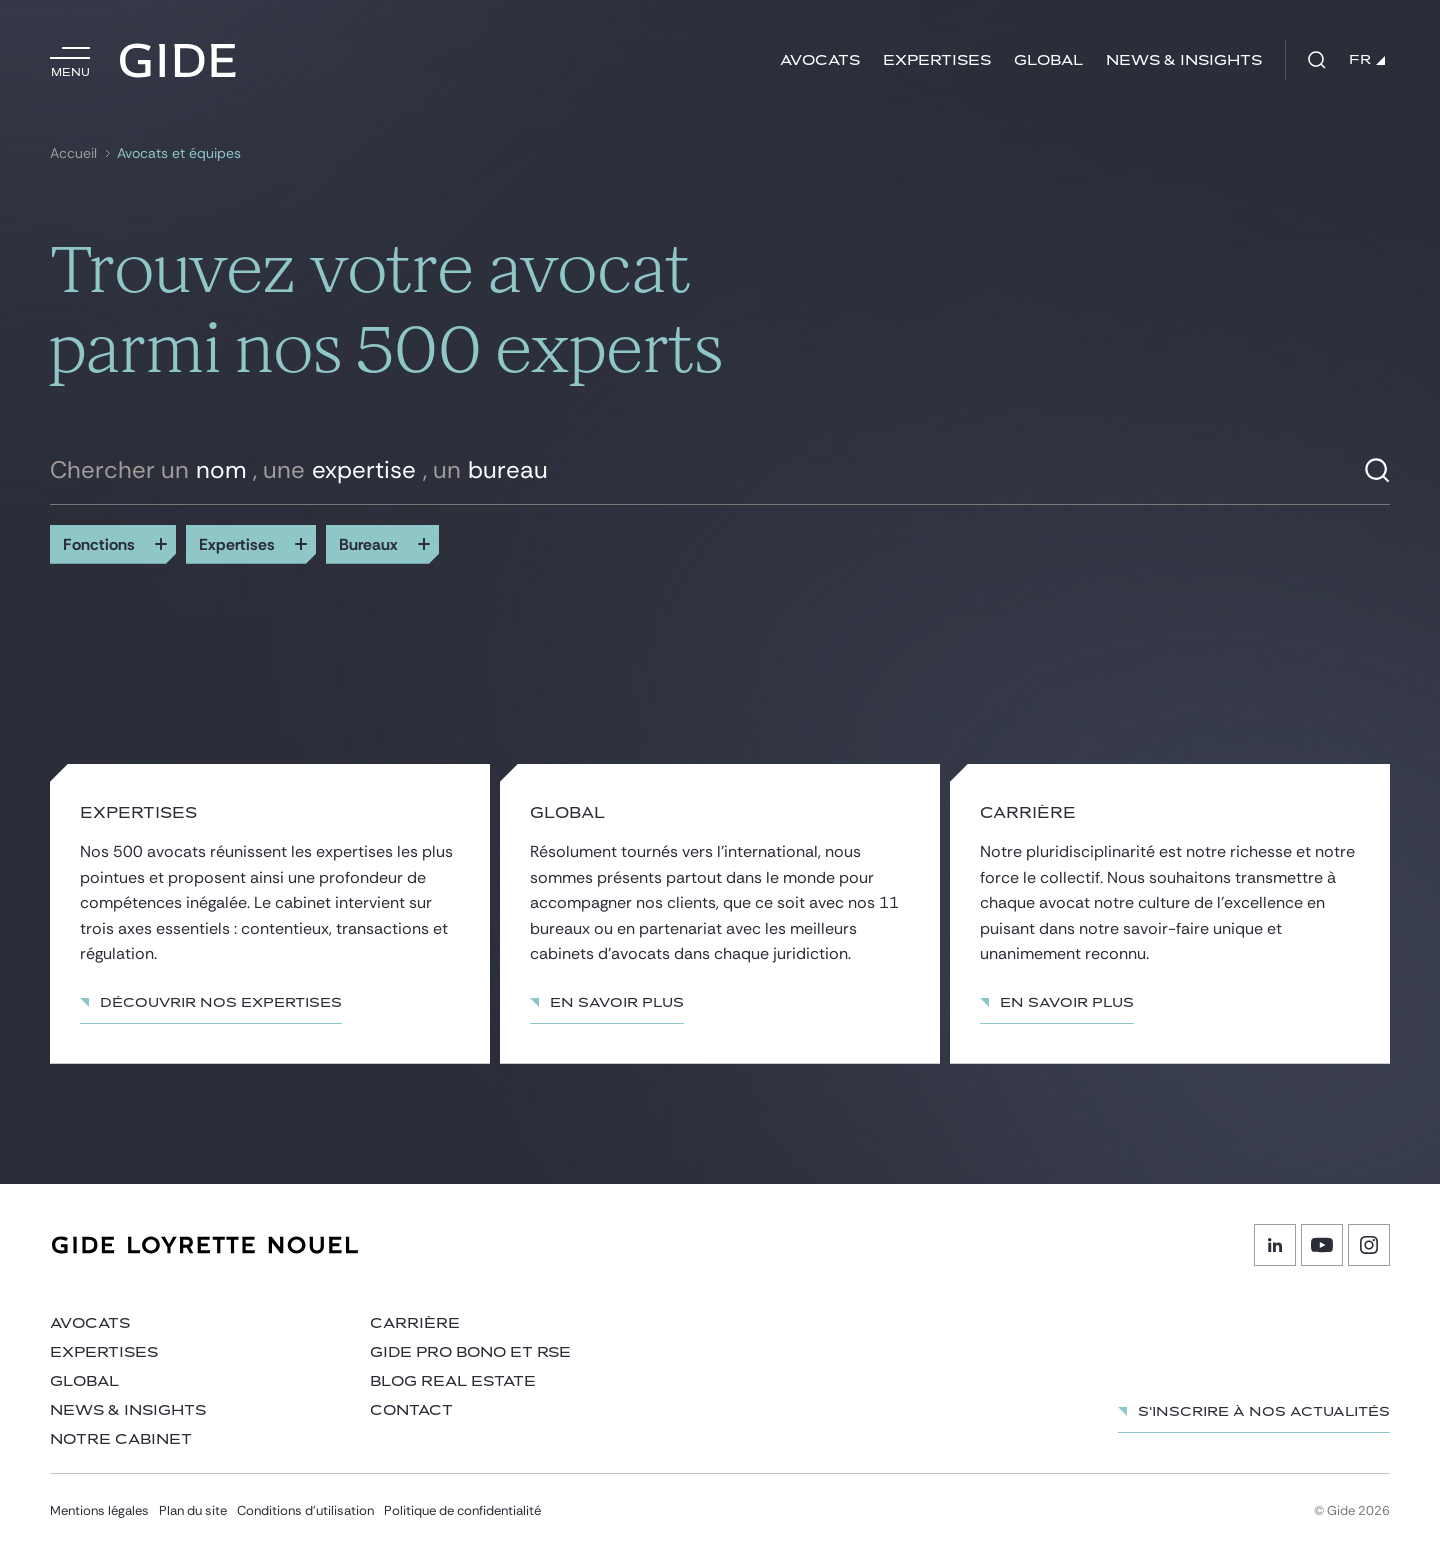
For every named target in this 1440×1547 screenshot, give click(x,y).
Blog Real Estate (453, 1381)
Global (1048, 60)
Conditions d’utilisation (305, 1510)
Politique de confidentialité (462, 1510)
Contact (411, 1410)
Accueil (73, 153)
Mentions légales (99, 1510)
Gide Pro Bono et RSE (470, 1352)
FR (1367, 60)
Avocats (820, 60)
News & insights (1184, 60)
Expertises (937, 60)
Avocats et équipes (179, 153)
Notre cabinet (121, 1439)
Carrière (415, 1323)
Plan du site (193, 1510)
